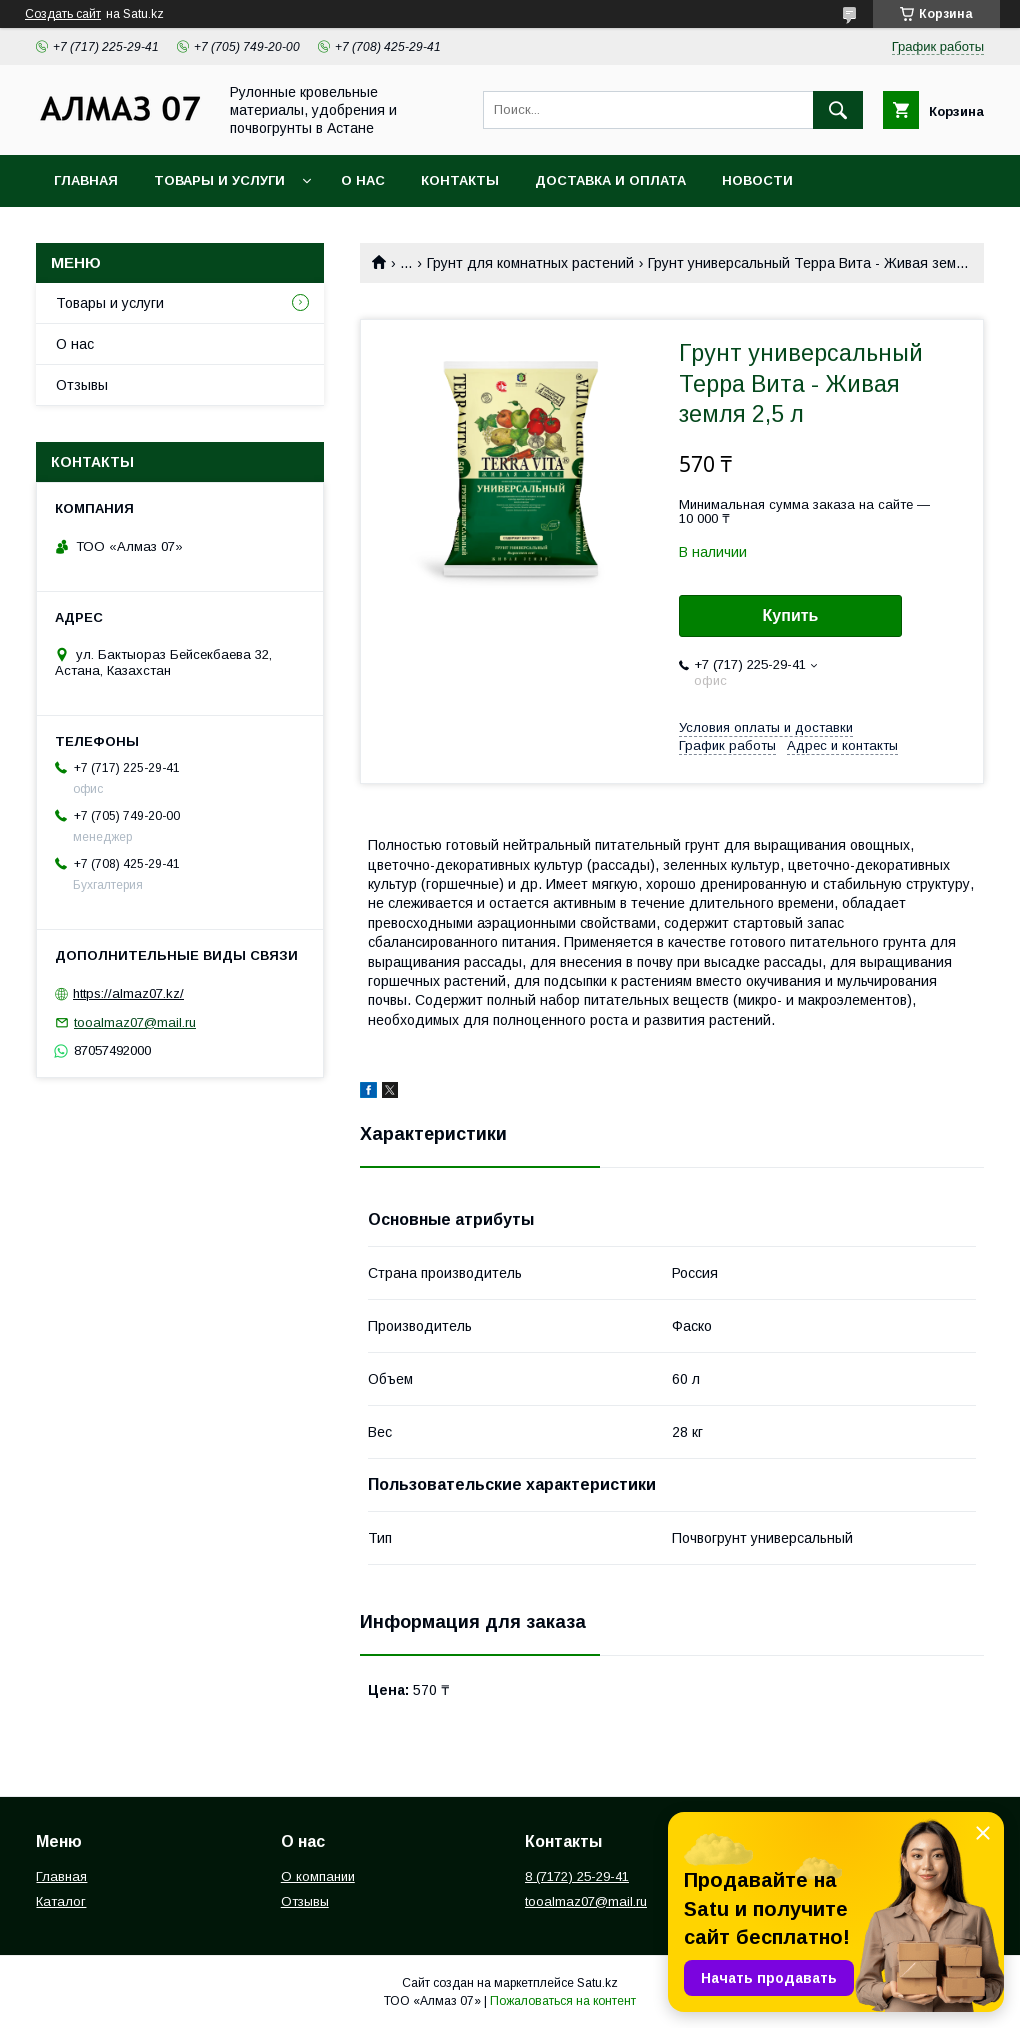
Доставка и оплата (610, 180)
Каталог (61, 1901)
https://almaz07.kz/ (128, 993)
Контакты (460, 180)
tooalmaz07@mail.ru (135, 1022)
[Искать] (838, 110)
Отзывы (82, 385)
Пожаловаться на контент (563, 2001)
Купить (791, 615)
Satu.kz (597, 1983)
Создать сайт (63, 14)
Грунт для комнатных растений (530, 263)
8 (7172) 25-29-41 (577, 1876)
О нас (363, 180)
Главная (86, 180)
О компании (318, 1876)
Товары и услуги (219, 180)
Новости (757, 180)
